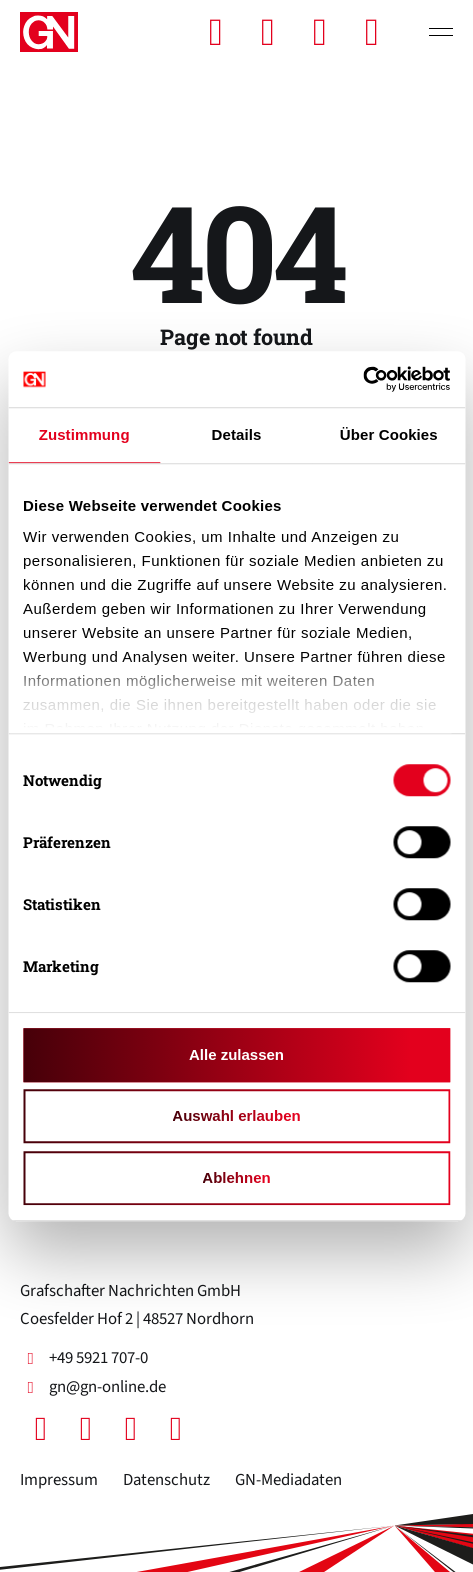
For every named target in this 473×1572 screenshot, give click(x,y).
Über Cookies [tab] (389, 434)
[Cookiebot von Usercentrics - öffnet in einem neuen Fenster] (362, 379)
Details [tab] (237, 434)
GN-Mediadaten (288, 1480)
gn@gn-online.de (93, 1387)
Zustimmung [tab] (84, 434)
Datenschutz (166, 1480)
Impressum (59, 1480)
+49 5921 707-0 (84, 1358)
